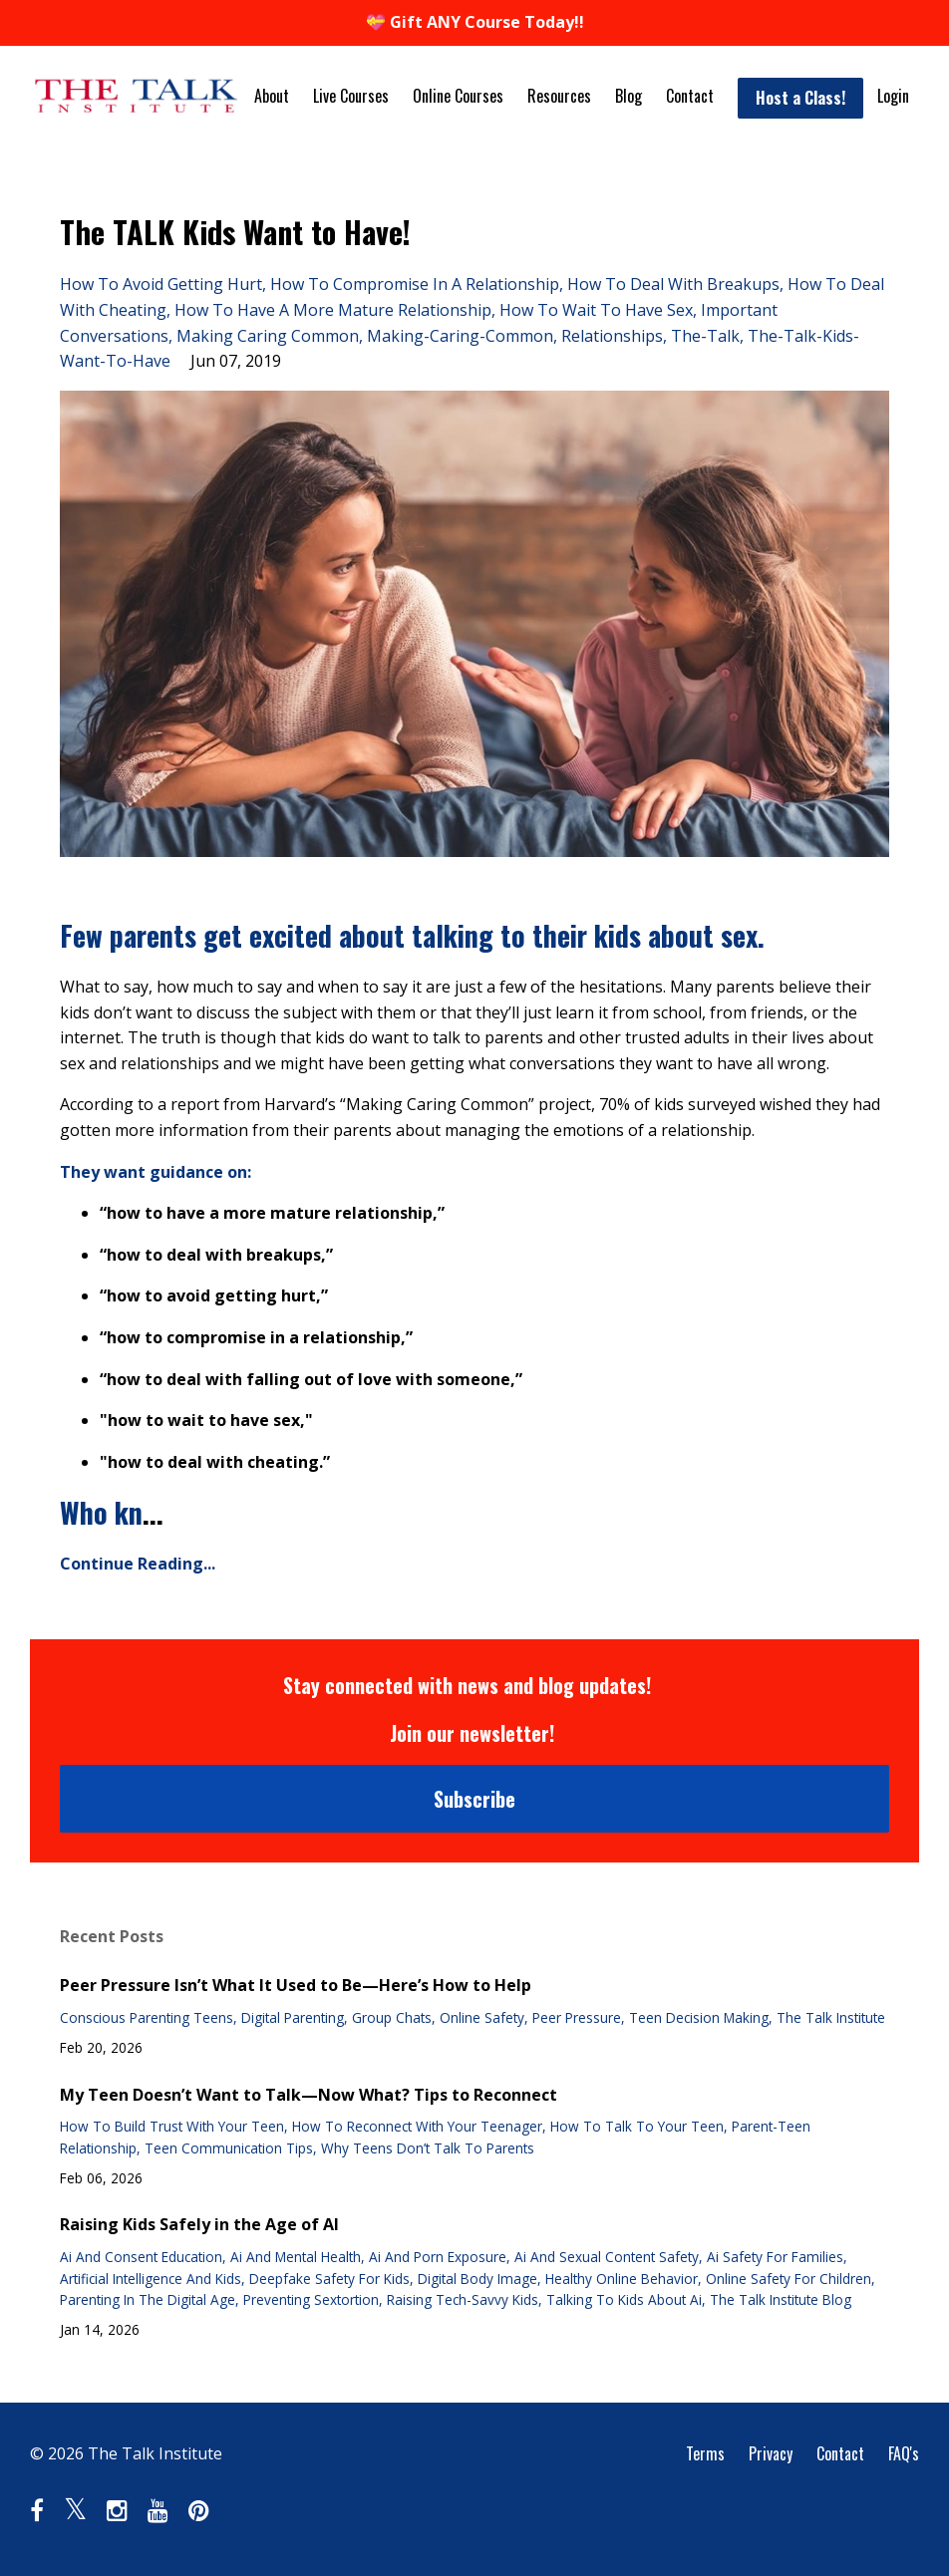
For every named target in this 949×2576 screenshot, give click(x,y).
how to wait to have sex (596, 310)
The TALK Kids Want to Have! (235, 231)
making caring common (267, 336)
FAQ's (903, 2453)
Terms (705, 2453)
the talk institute (831, 2017)
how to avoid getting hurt (161, 284)
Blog (628, 96)
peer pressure (576, 2017)
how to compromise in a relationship (414, 284)
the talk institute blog (780, 2299)
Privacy (770, 2453)
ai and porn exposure (437, 2256)
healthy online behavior (621, 2278)
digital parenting (292, 2017)
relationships (612, 336)
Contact (690, 96)
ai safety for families (775, 2256)
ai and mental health (295, 2256)
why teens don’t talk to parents (427, 2148)
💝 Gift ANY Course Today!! (475, 22)
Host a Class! (800, 98)
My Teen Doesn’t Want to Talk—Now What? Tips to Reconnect (308, 2095)
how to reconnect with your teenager (417, 2126)
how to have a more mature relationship (332, 310)
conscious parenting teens (146, 2017)
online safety (482, 2017)
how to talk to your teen (637, 2126)
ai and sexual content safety (606, 2256)
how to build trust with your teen (172, 2126)
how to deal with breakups (673, 284)
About (271, 96)
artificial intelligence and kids (150, 2278)
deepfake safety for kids (329, 2278)
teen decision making (699, 2017)
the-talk (705, 336)
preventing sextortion (311, 2299)
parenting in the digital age (147, 2299)
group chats (392, 2017)
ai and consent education (141, 2256)
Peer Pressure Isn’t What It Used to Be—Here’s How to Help (295, 1985)
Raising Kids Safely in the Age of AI (199, 2224)
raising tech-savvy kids (462, 2299)
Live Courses (351, 96)
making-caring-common (460, 336)
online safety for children (788, 2278)
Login (893, 96)
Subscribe (474, 1799)
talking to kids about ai (624, 2299)
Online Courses (458, 96)
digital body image (477, 2278)
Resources (559, 96)
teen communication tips (229, 2148)
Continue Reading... (137, 1563)
